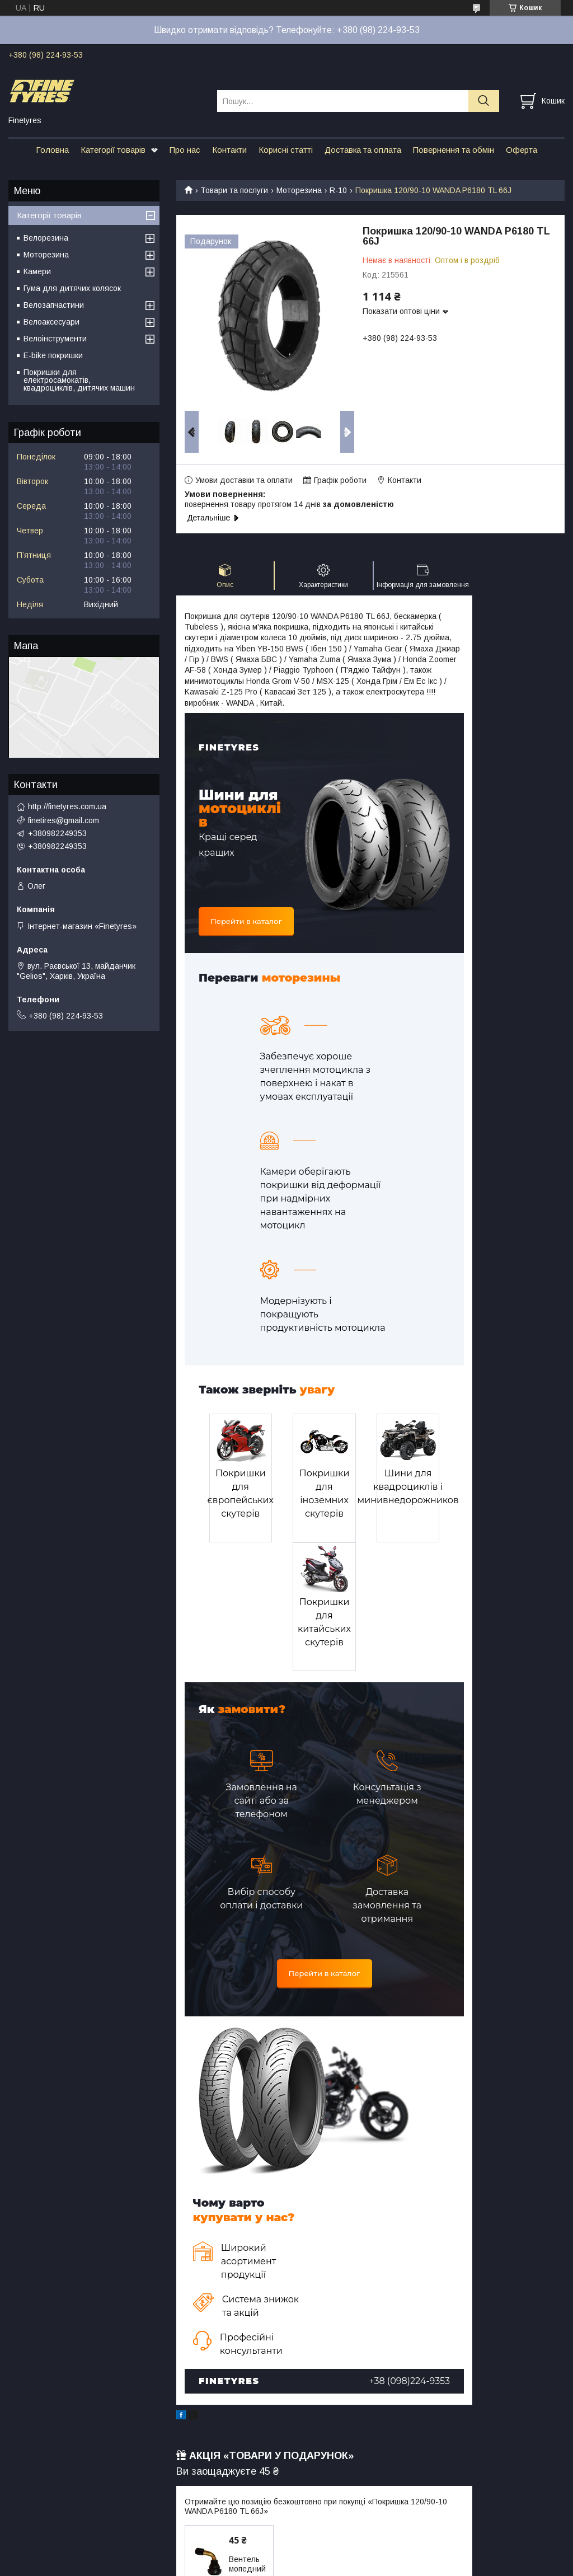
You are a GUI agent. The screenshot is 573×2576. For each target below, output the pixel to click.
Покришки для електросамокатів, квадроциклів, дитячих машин (79, 380)
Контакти (229, 149)
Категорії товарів (113, 149)
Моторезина (299, 190)
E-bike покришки (53, 355)
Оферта (521, 149)
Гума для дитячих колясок (72, 288)
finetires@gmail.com (63, 820)
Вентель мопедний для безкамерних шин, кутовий (252, 2455)
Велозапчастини (54, 305)
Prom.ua (339, 2545)
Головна (52, 149)
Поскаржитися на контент (290, 2565)
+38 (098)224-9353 (409, 2252)
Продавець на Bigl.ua (286, 2555)
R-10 (338, 190)
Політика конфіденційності (377, 2565)
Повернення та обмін (453, 149)
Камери (37, 271)
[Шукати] (483, 101)
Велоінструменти (55, 338)
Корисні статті (286, 149)
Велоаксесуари (51, 321)
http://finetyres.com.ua (67, 806)
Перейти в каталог (246, 921)
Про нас (185, 149)
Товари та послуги (234, 190)
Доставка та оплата (363, 149)
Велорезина (46, 237)
